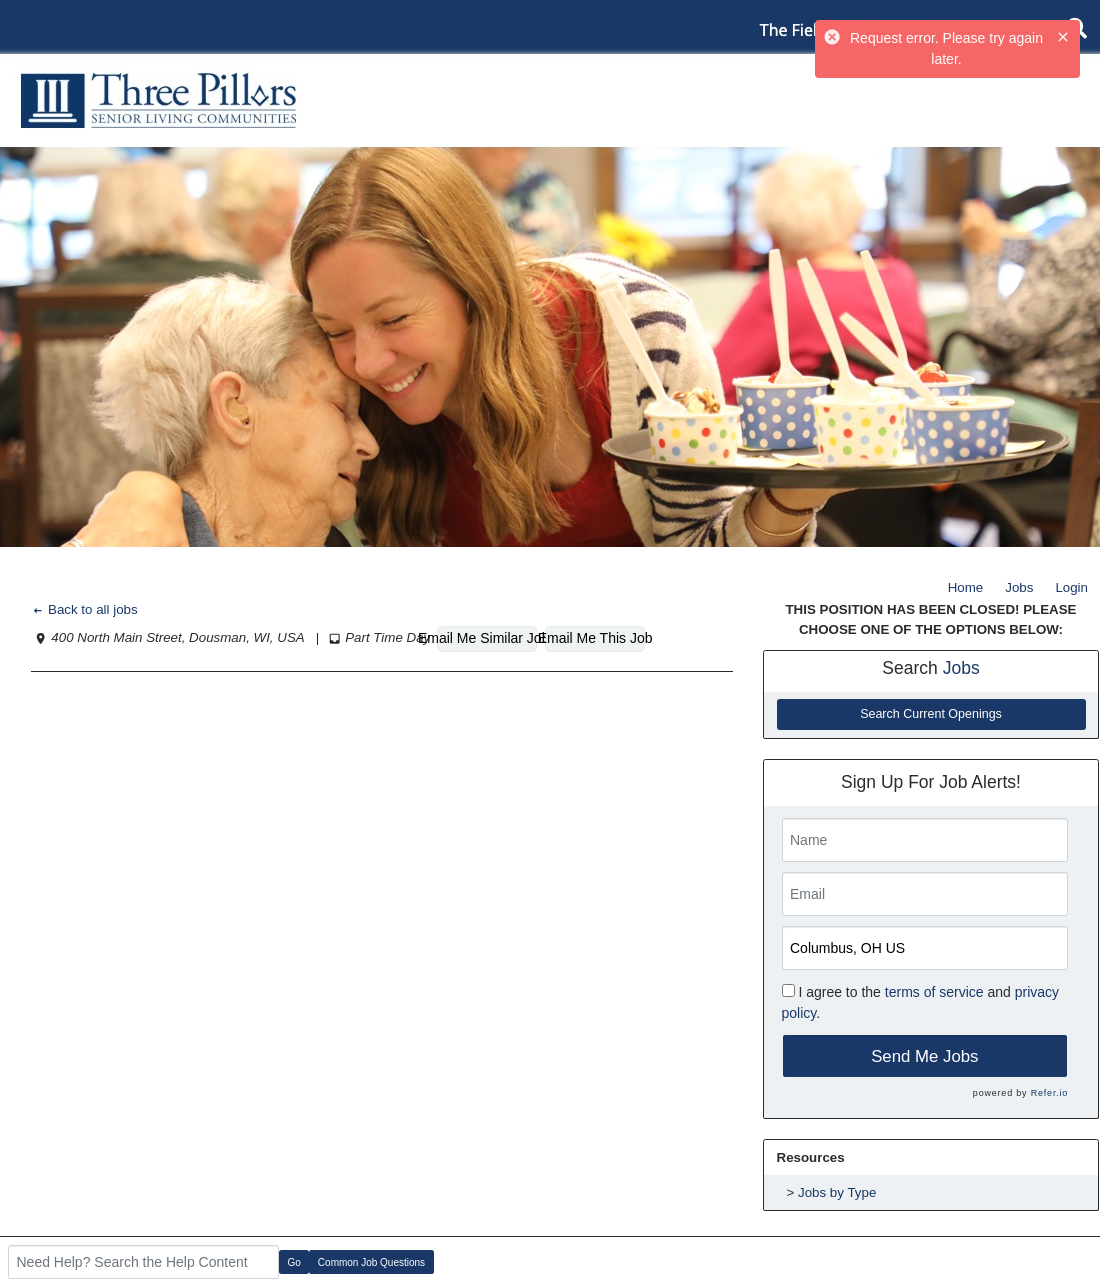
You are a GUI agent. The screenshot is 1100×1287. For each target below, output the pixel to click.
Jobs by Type (837, 1192)
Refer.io (1049, 1093)
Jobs (1019, 587)
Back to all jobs (84, 609)
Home (966, 587)
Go (294, 1262)
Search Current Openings (931, 714)
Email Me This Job (595, 638)
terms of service (934, 992)
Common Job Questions (371, 1262)
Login (1071, 587)
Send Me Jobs (924, 1056)
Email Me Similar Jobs (487, 638)
